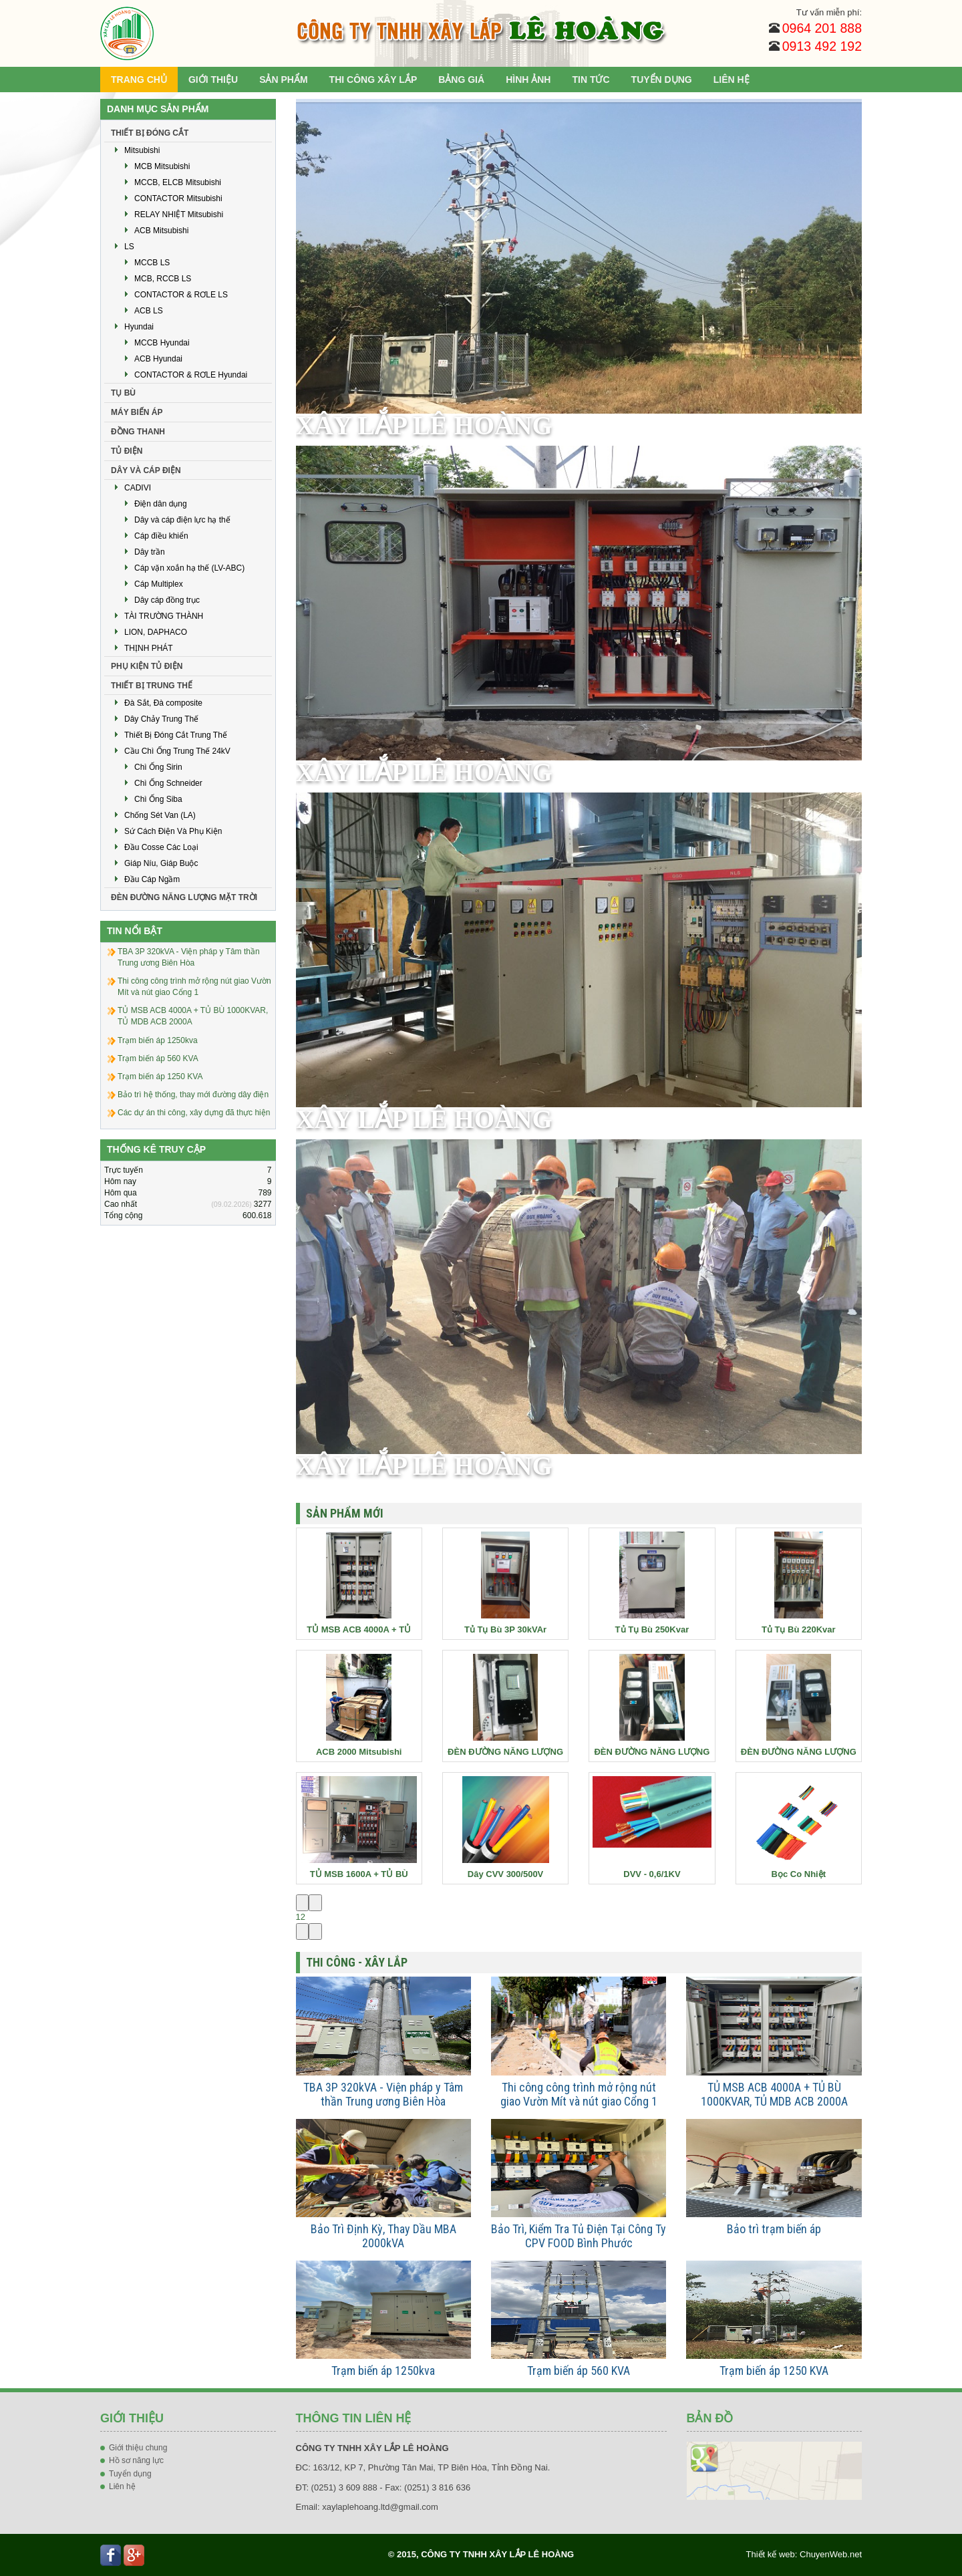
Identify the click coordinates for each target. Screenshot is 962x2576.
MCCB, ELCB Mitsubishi (177, 182)
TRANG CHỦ (139, 79)
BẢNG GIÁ (461, 79)
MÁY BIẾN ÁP (136, 412)
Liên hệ (122, 2486)
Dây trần (149, 552)
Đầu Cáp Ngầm (152, 879)
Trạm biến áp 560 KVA (578, 2371)
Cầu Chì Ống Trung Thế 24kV (177, 751)
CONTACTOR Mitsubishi (178, 198)
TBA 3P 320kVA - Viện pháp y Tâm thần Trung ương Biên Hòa (383, 2094)
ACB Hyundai (158, 359)
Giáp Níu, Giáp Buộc (161, 863)
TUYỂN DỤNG (661, 79)
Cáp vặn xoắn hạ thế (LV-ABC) (189, 568)
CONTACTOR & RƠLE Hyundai (190, 375)
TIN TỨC (590, 79)
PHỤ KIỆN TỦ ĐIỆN (146, 666)
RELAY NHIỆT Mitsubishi (178, 214)
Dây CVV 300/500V (505, 1874)
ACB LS (148, 310)
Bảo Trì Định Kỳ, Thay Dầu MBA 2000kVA (383, 2236)
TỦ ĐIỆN (126, 451)
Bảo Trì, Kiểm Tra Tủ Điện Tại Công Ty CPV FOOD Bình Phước (578, 2236)
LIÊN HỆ (731, 79)
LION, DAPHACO (155, 632)
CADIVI (137, 487)
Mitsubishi (142, 150)
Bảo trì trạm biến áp (774, 2229)
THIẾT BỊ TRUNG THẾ (151, 685)
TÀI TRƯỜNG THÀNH (163, 616)
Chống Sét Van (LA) (160, 815)
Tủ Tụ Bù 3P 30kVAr (505, 1629)
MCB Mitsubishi (162, 166)
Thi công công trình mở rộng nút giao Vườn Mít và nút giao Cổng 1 (578, 2094)
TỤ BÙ (123, 393)
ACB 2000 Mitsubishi (359, 1752)
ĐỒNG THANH (138, 431)
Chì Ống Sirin (158, 767)
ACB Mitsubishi (161, 230)
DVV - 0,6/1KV (651, 1874)
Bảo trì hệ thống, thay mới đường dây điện (193, 1094)
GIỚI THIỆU (213, 79)
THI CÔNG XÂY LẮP (373, 79)
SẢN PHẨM (283, 79)
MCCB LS (152, 262)
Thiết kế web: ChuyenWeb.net (804, 2554)
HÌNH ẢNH (528, 79)
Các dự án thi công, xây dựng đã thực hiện (194, 1112)
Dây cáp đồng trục (167, 600)
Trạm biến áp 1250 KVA (773, 2371)
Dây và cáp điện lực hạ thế (182, 520)
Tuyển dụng (130, 2473)
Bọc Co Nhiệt (799, 1874)
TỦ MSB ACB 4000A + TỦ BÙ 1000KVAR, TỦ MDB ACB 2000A (774, 2094)
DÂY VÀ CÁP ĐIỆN (146, 470)
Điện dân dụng (160, 504)
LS (129, 246)
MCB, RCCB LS (162, 278)
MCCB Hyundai (162, 342)
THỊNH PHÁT (148, 648)
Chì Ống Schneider (168, 783)
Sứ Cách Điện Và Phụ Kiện (173, 831)
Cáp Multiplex (158, 584)
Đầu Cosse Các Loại (161, 847)
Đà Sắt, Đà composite (163, 703)
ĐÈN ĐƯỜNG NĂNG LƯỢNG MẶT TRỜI (184, 897)
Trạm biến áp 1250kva (383, 2371)
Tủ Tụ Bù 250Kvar (652, 1629)
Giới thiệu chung (138, 2447)
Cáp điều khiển (161, 536)
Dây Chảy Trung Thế (161, 719)
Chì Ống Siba (158, 799)
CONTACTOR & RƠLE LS (181, 294)
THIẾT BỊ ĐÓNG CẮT (149, 133)
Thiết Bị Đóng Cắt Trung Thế (175, 735)
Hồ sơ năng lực (136, 2460)
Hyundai (139, 326)
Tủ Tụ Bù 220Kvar (799, 1629)
